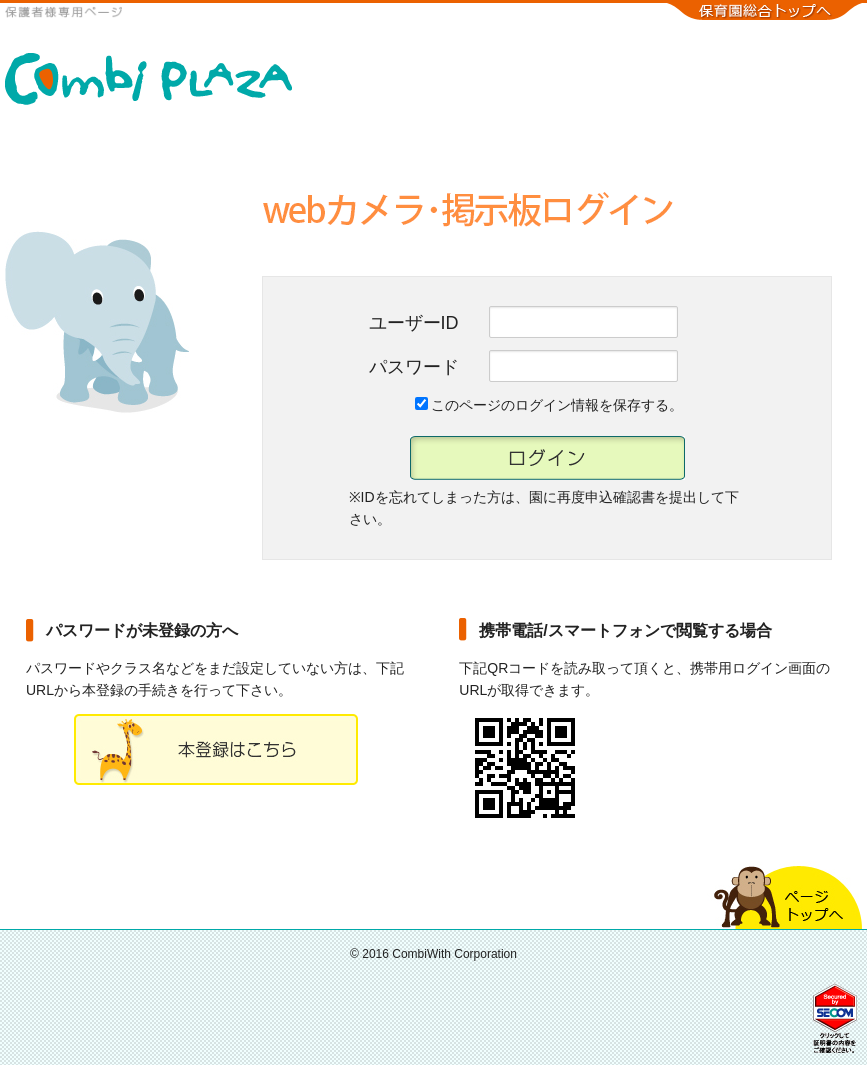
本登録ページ (216, 749)
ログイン (547, 458)
